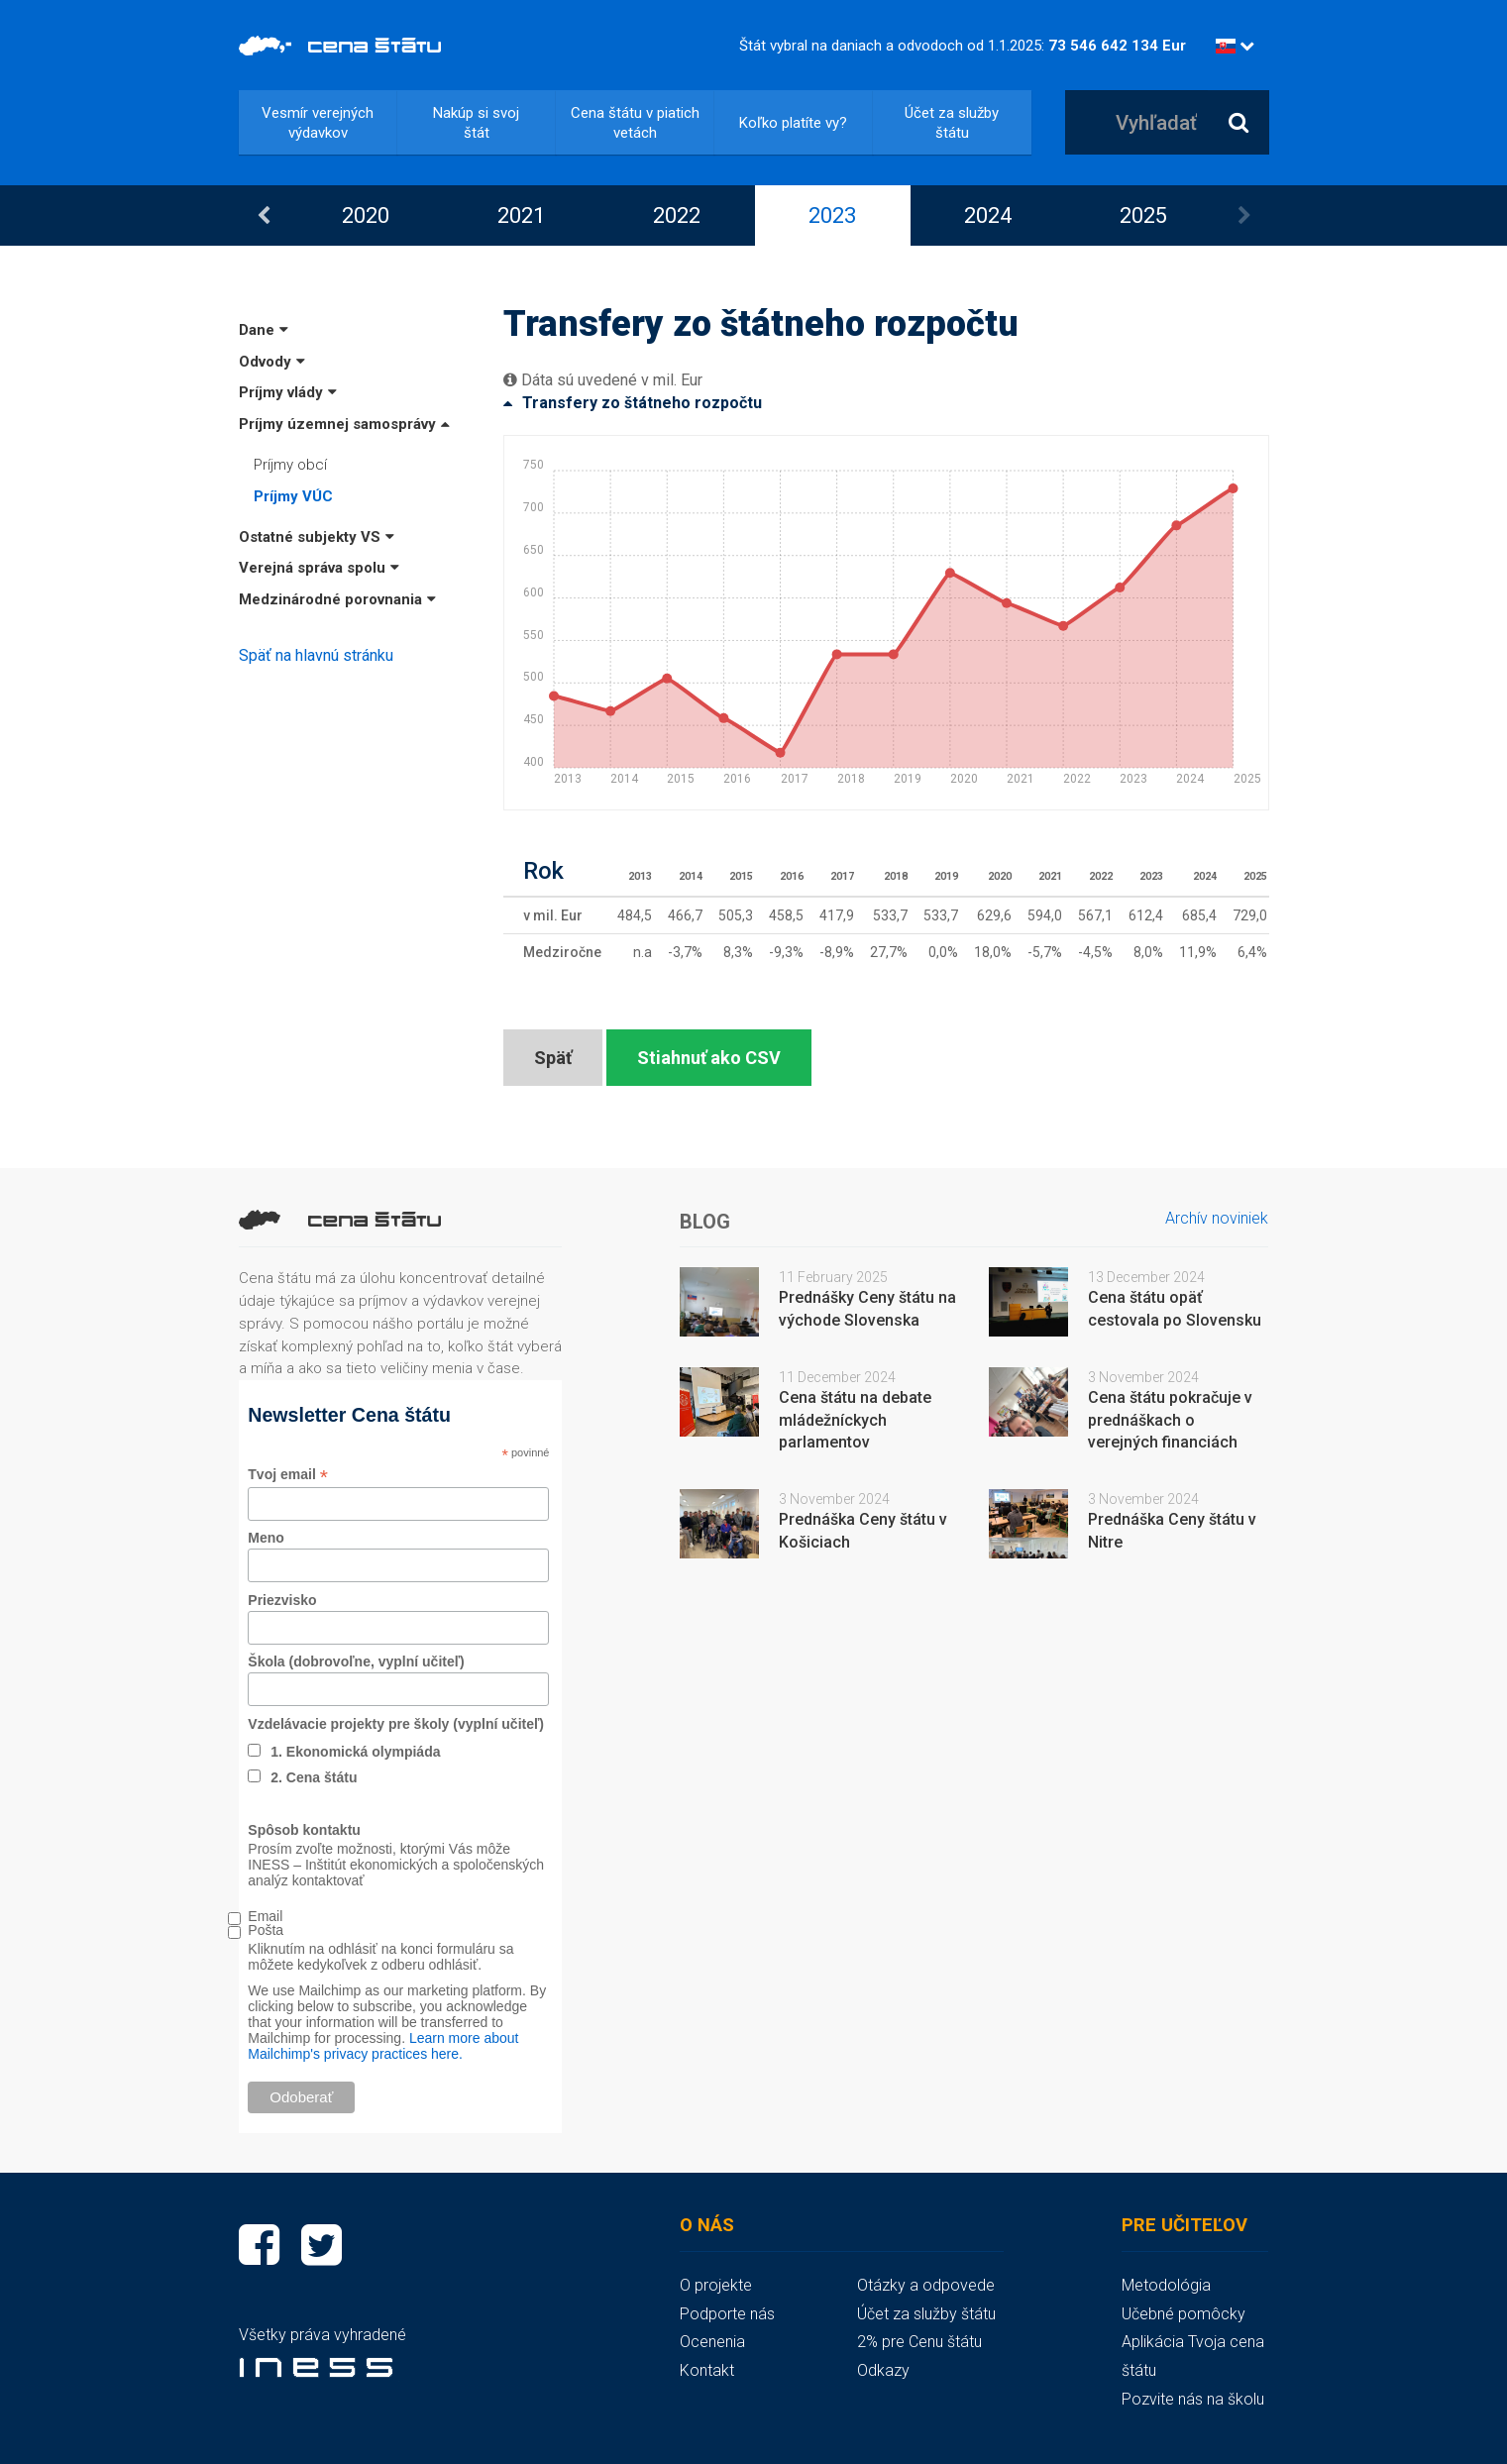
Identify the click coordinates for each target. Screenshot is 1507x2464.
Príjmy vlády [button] (288, 392)
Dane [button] (263, 330)
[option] (366, 215)
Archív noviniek (1216, 1218)
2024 (988, 215)
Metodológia (1166, 2285)
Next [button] (1244, 216)
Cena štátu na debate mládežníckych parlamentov (855, 1420)
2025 (1143, 215)
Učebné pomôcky (1183, 2313)
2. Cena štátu (313, 1777)
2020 (365, 215)
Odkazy (883, 2370)
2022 (676, 215)
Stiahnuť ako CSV (709, 1057)
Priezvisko (282, 1600)
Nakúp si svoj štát (476, 123)
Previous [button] (263, 216)
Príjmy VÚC (293, 496)
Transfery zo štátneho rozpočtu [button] (632, 402)
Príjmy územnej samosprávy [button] (344, 424)
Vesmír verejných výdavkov (318, 123)
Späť (553, 1057)
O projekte (716, 2285)
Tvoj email (288, 1474)
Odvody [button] (272, 362)
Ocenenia (712, 2341)
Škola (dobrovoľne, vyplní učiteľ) (356, 1661)
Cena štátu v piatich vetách (635, 123)
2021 (521, 215)
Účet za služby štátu (952, 123)
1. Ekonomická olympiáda (355, 1752)
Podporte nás (727, 2313)
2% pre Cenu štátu (919, 2341)
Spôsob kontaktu (304, 1830)
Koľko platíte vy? (793, 123)
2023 (832, 215)
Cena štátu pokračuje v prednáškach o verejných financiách (1170, 1420)
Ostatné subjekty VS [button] (316, 537)
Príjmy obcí (290, 465)
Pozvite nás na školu (1193, 2399)
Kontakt (707, 2370)
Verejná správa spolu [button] (319, 568)
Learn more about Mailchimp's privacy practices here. (383, 2046)
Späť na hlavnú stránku (316, 655)
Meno (266, 1538)
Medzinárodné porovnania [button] (337, 599)
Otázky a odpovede (926, 2285)
